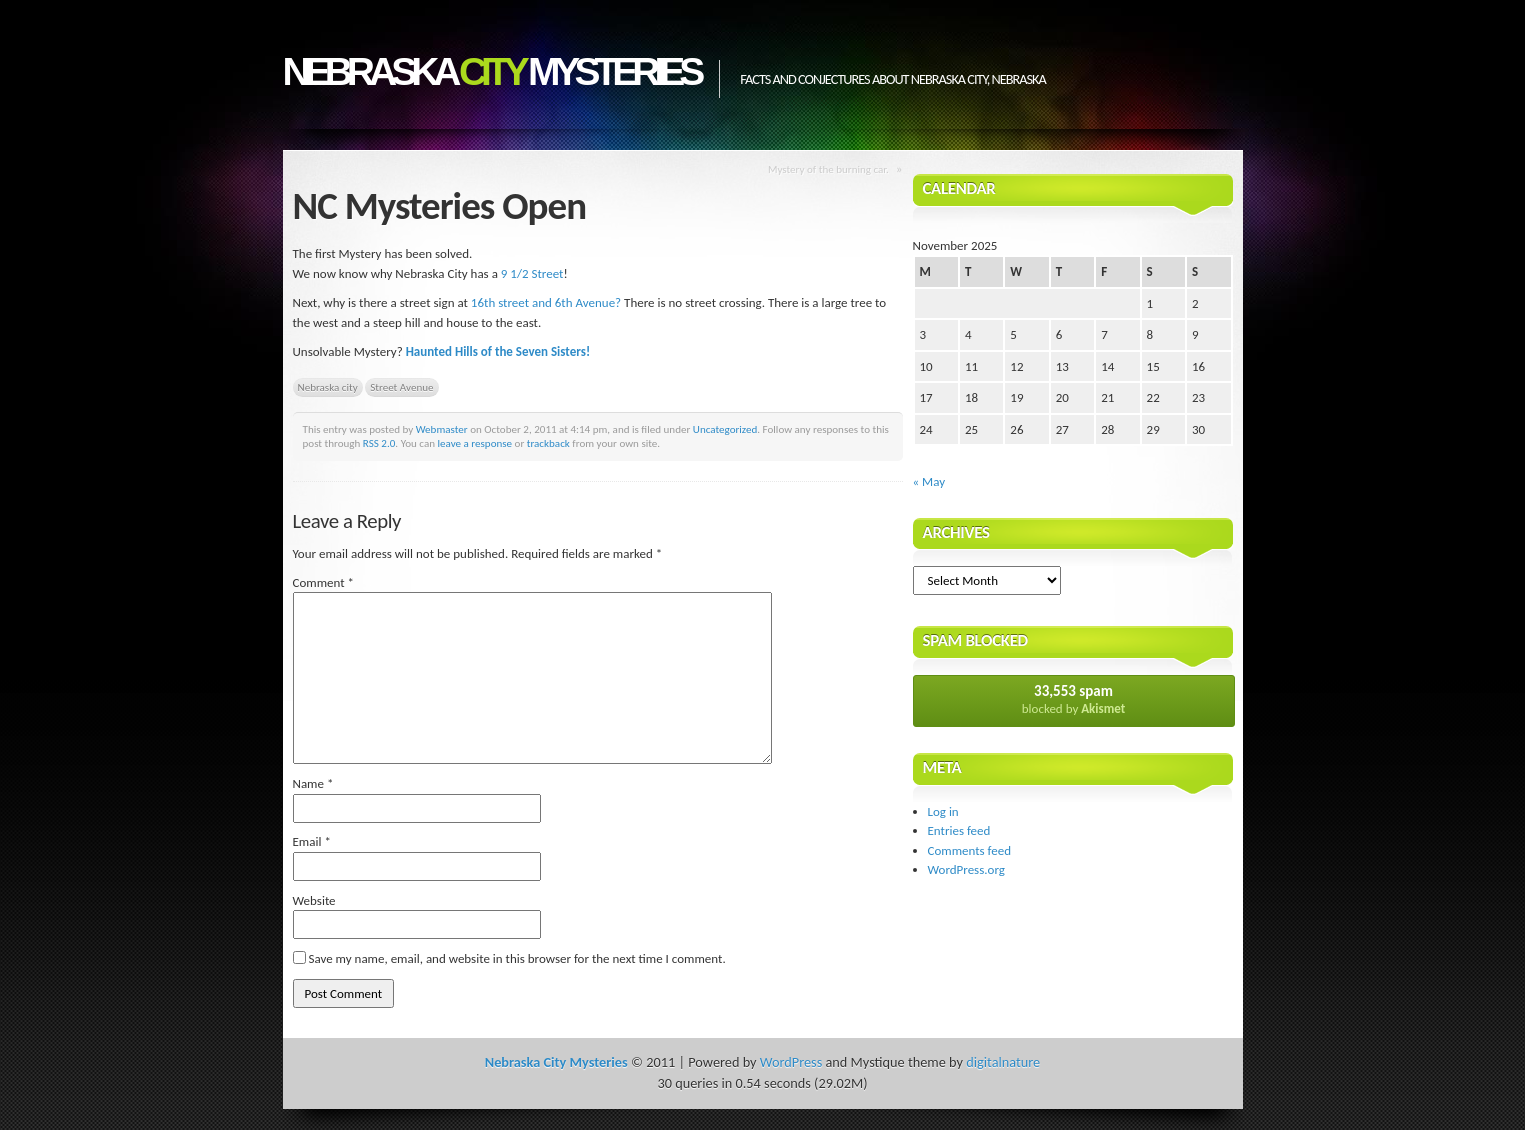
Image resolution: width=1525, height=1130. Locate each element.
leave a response (475, 443)
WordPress (791, 1062)
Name (313, 783)
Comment (324, 582)
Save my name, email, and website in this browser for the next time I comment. (516, 958)
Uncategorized (725, 429)
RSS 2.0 (379, 443)
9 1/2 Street (532, 273)
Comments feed (970, 850)
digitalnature (1003, 1062)
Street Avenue (401, 387)
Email (312, 841)
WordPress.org (966, 869)
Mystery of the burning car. (828, 169)
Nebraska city (328, 387)
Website (314, 900)
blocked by (1074, 699)
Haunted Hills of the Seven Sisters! (498, 351)
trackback (548, 443)
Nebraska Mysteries (491, 71)
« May (929, 481)
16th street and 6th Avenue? (546, 302)
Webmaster (442, 429)
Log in (943, 811)
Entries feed (959, 830)
